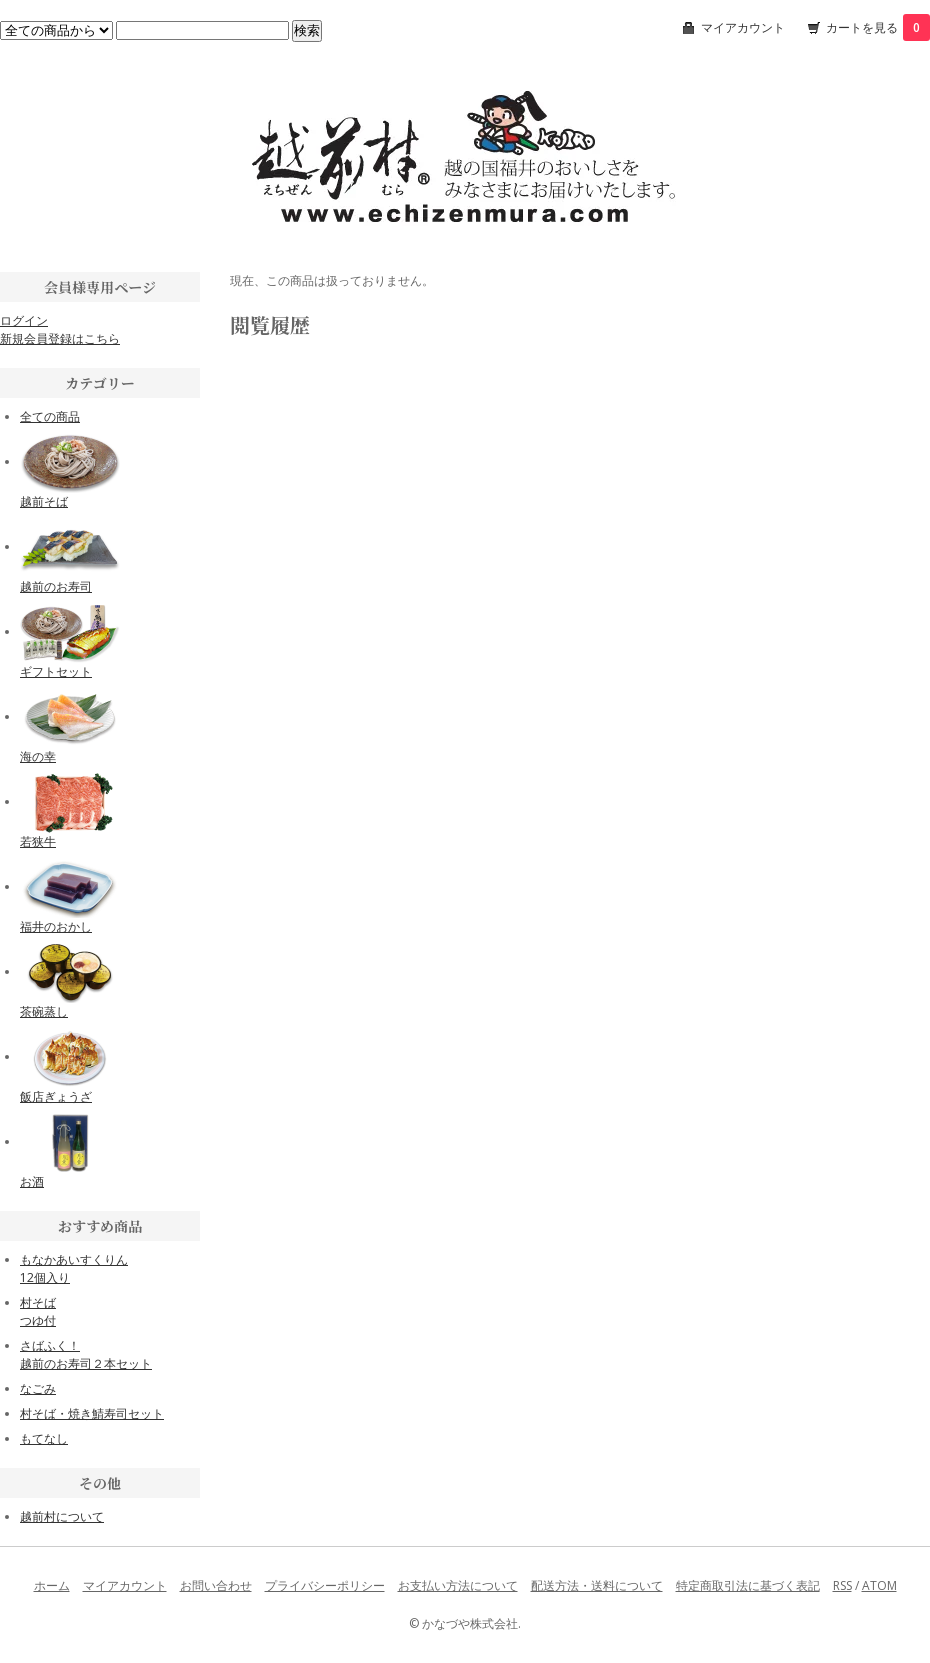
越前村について (62, 1516)
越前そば (44, 501)
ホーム (52, 1585)
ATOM (879, 1585)
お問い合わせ (216, 1585)
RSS (842, 1585)
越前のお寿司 (56, 586)
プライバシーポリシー (325, 1585)
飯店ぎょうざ (56, 1096)
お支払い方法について (458, 1585)
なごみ (38, 1388)
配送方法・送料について (597, 1585)
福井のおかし (56, 926)
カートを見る (878, 27)
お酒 (32, 1181)
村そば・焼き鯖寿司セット (92, 1413)
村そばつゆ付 (38, 1311)
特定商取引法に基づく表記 (748, 1585)
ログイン (24, 320)
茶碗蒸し (44, 1011)
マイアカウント (743, 27)
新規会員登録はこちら (60, 338)
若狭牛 (38, 841)
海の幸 (38, 756)
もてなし (44, 1438)
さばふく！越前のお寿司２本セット (86, 1354)
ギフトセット (56, 671)
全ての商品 (50, 416)
